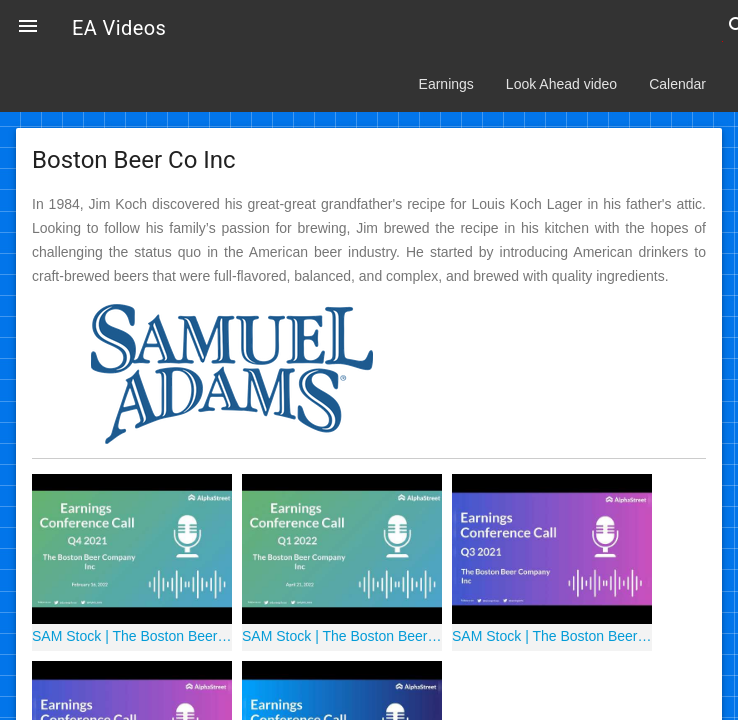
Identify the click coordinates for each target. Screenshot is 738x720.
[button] (28, 28)
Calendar (677, 84)
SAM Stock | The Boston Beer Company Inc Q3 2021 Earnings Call (552, 636)
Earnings (446, 84)
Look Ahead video (561, 84)
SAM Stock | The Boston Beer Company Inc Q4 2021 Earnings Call (132, 636)
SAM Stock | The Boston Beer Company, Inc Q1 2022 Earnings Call (342, 636)
